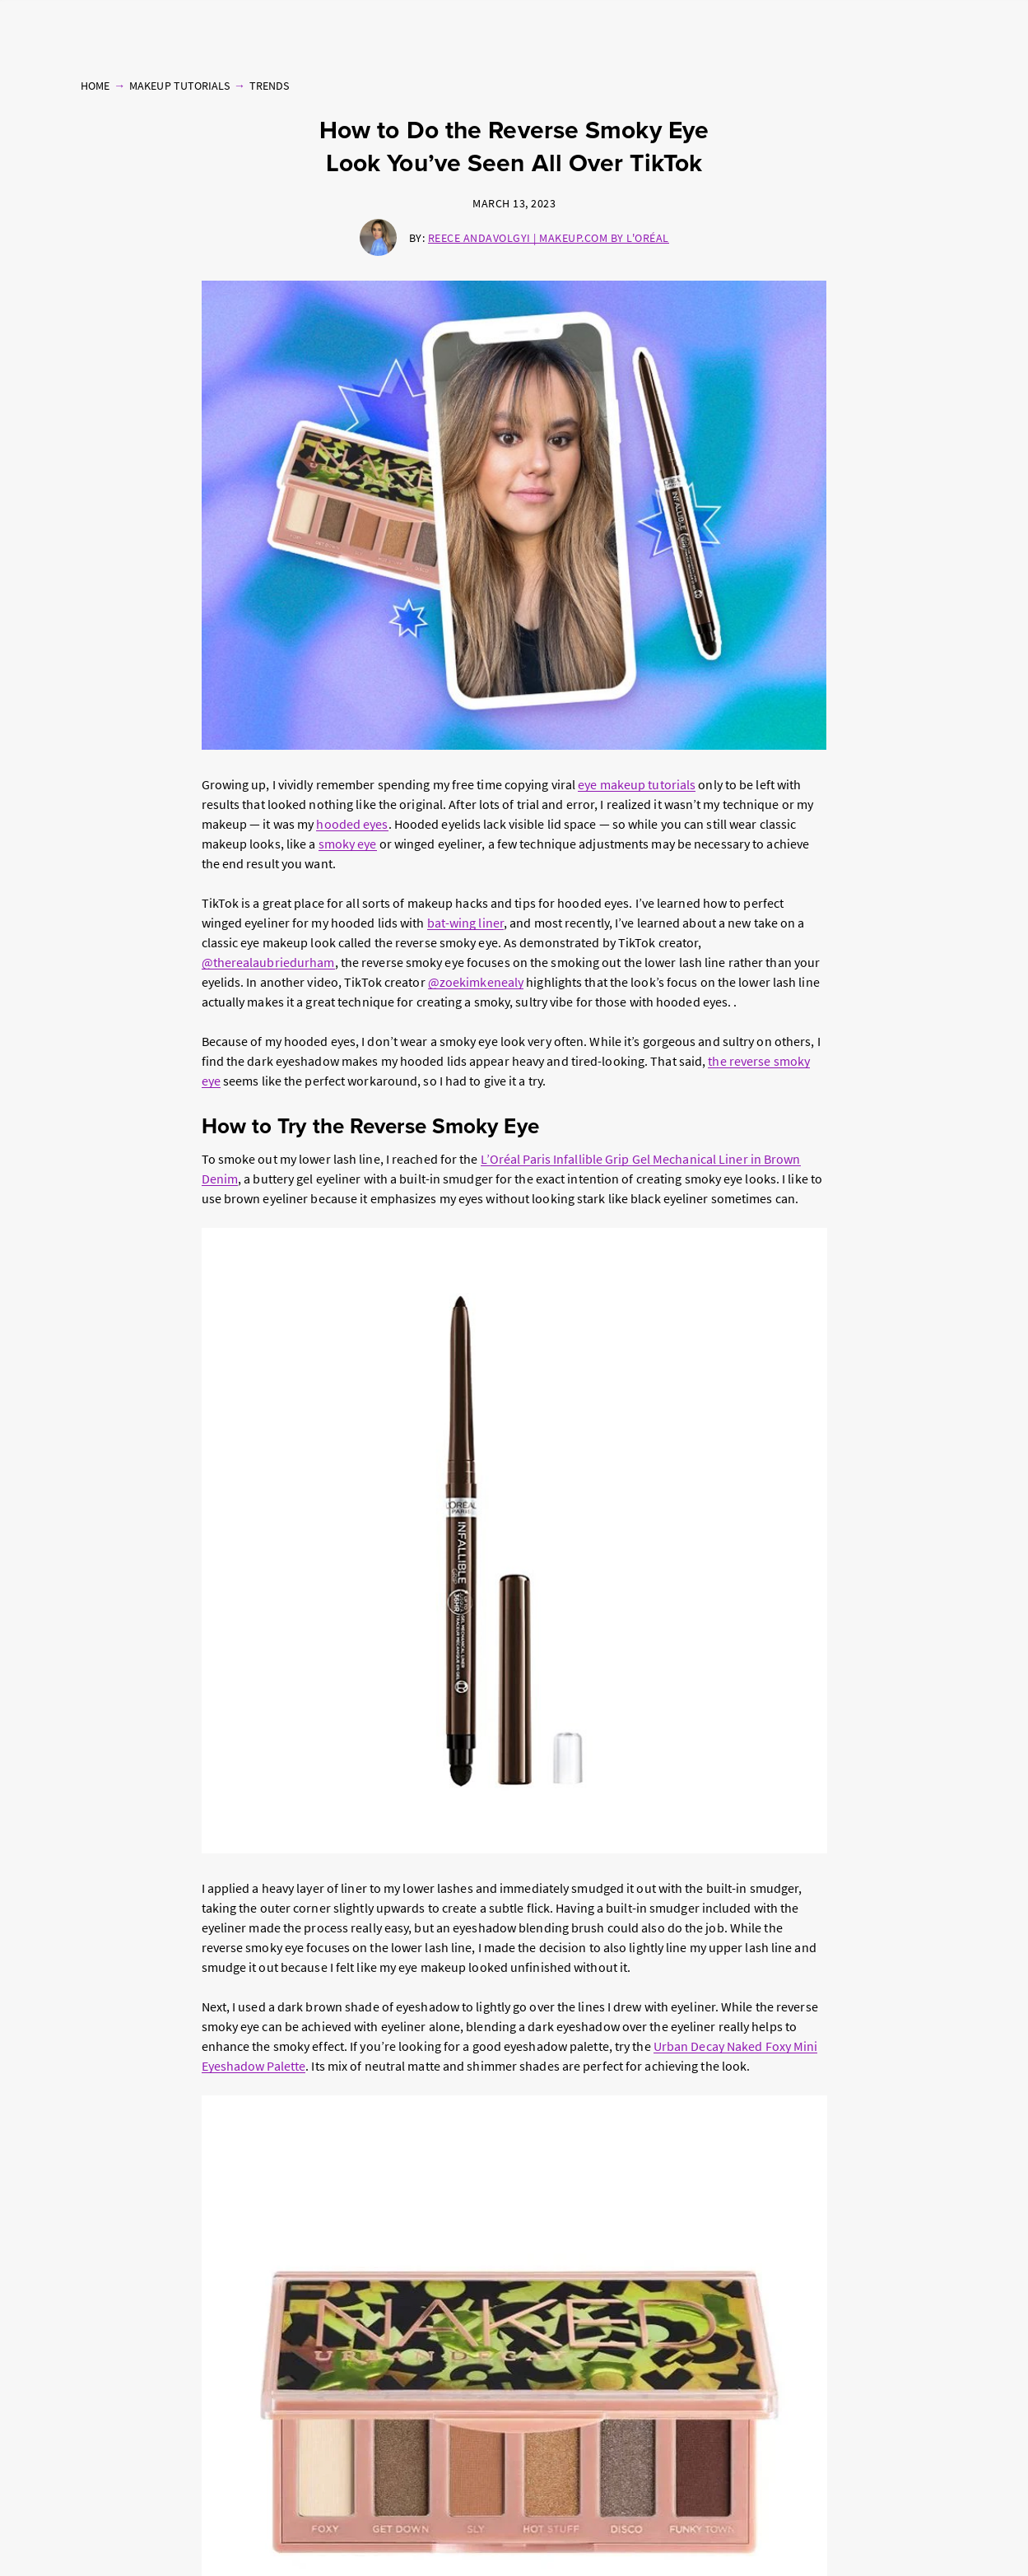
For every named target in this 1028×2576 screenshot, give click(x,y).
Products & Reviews (172, 29)
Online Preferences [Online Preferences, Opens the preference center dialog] (766, 2538)
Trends (269, 84)
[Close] (1002, 2538)
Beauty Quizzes (856, 29)
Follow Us (928, 29)
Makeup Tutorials (72, 29)
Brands (722, 29)
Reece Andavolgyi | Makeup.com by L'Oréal (548, 236)
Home (95, 84)
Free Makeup (780, 29)
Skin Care (289, 29)
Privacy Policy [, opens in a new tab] (185, 2559)
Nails (243, 29)
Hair (333, 29)
